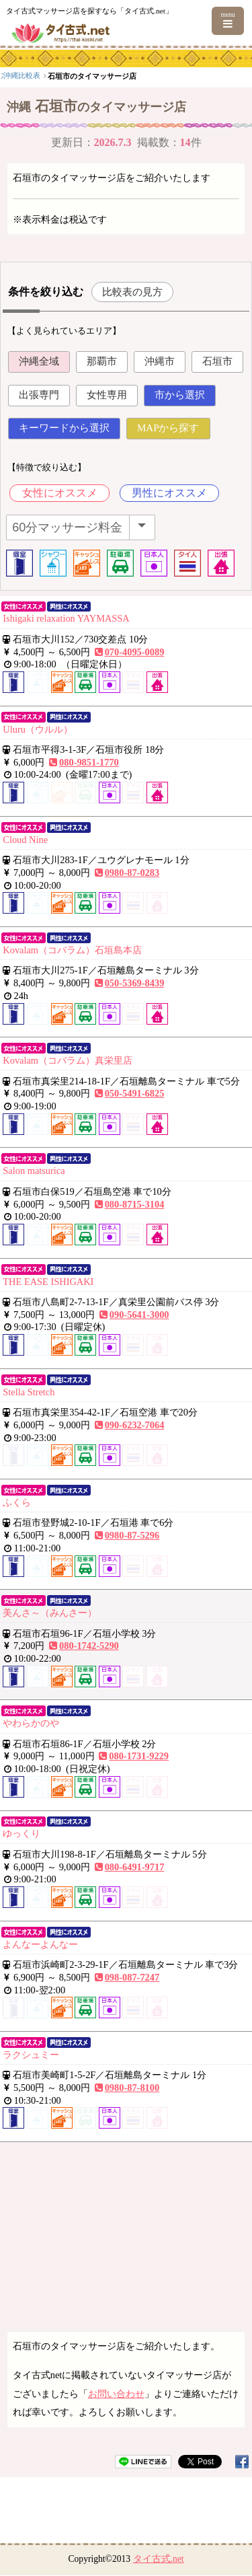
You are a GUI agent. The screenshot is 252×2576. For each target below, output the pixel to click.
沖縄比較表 (111, 75)
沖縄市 (159, 361)
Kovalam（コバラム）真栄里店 (67, 1060)
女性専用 (107, 395)
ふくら (17, 1502)
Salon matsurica (34, 1170)
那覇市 (102, 361)
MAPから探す (168, 427)
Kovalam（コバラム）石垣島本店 (72, 950)
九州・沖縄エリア (55, 75)
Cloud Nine (25, 839)
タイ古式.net (158, 2559)
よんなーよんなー (40, 1944)
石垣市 (217, 361)
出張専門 (39, 395)
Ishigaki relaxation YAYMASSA (66, 618)
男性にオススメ (169, 493)
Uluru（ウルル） (38, 729)
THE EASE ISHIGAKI (48, 1281)
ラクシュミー (31, 2054)
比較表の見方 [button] (132, 291)
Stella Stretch (28, 1392)
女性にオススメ (59, 493)
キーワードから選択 (64, 427)
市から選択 (180, 395)
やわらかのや (31, 1723)
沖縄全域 (39, 361)
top (9, 75)
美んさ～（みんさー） (50, 1612)
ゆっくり (21, 1833)
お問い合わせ (116, 2393)
